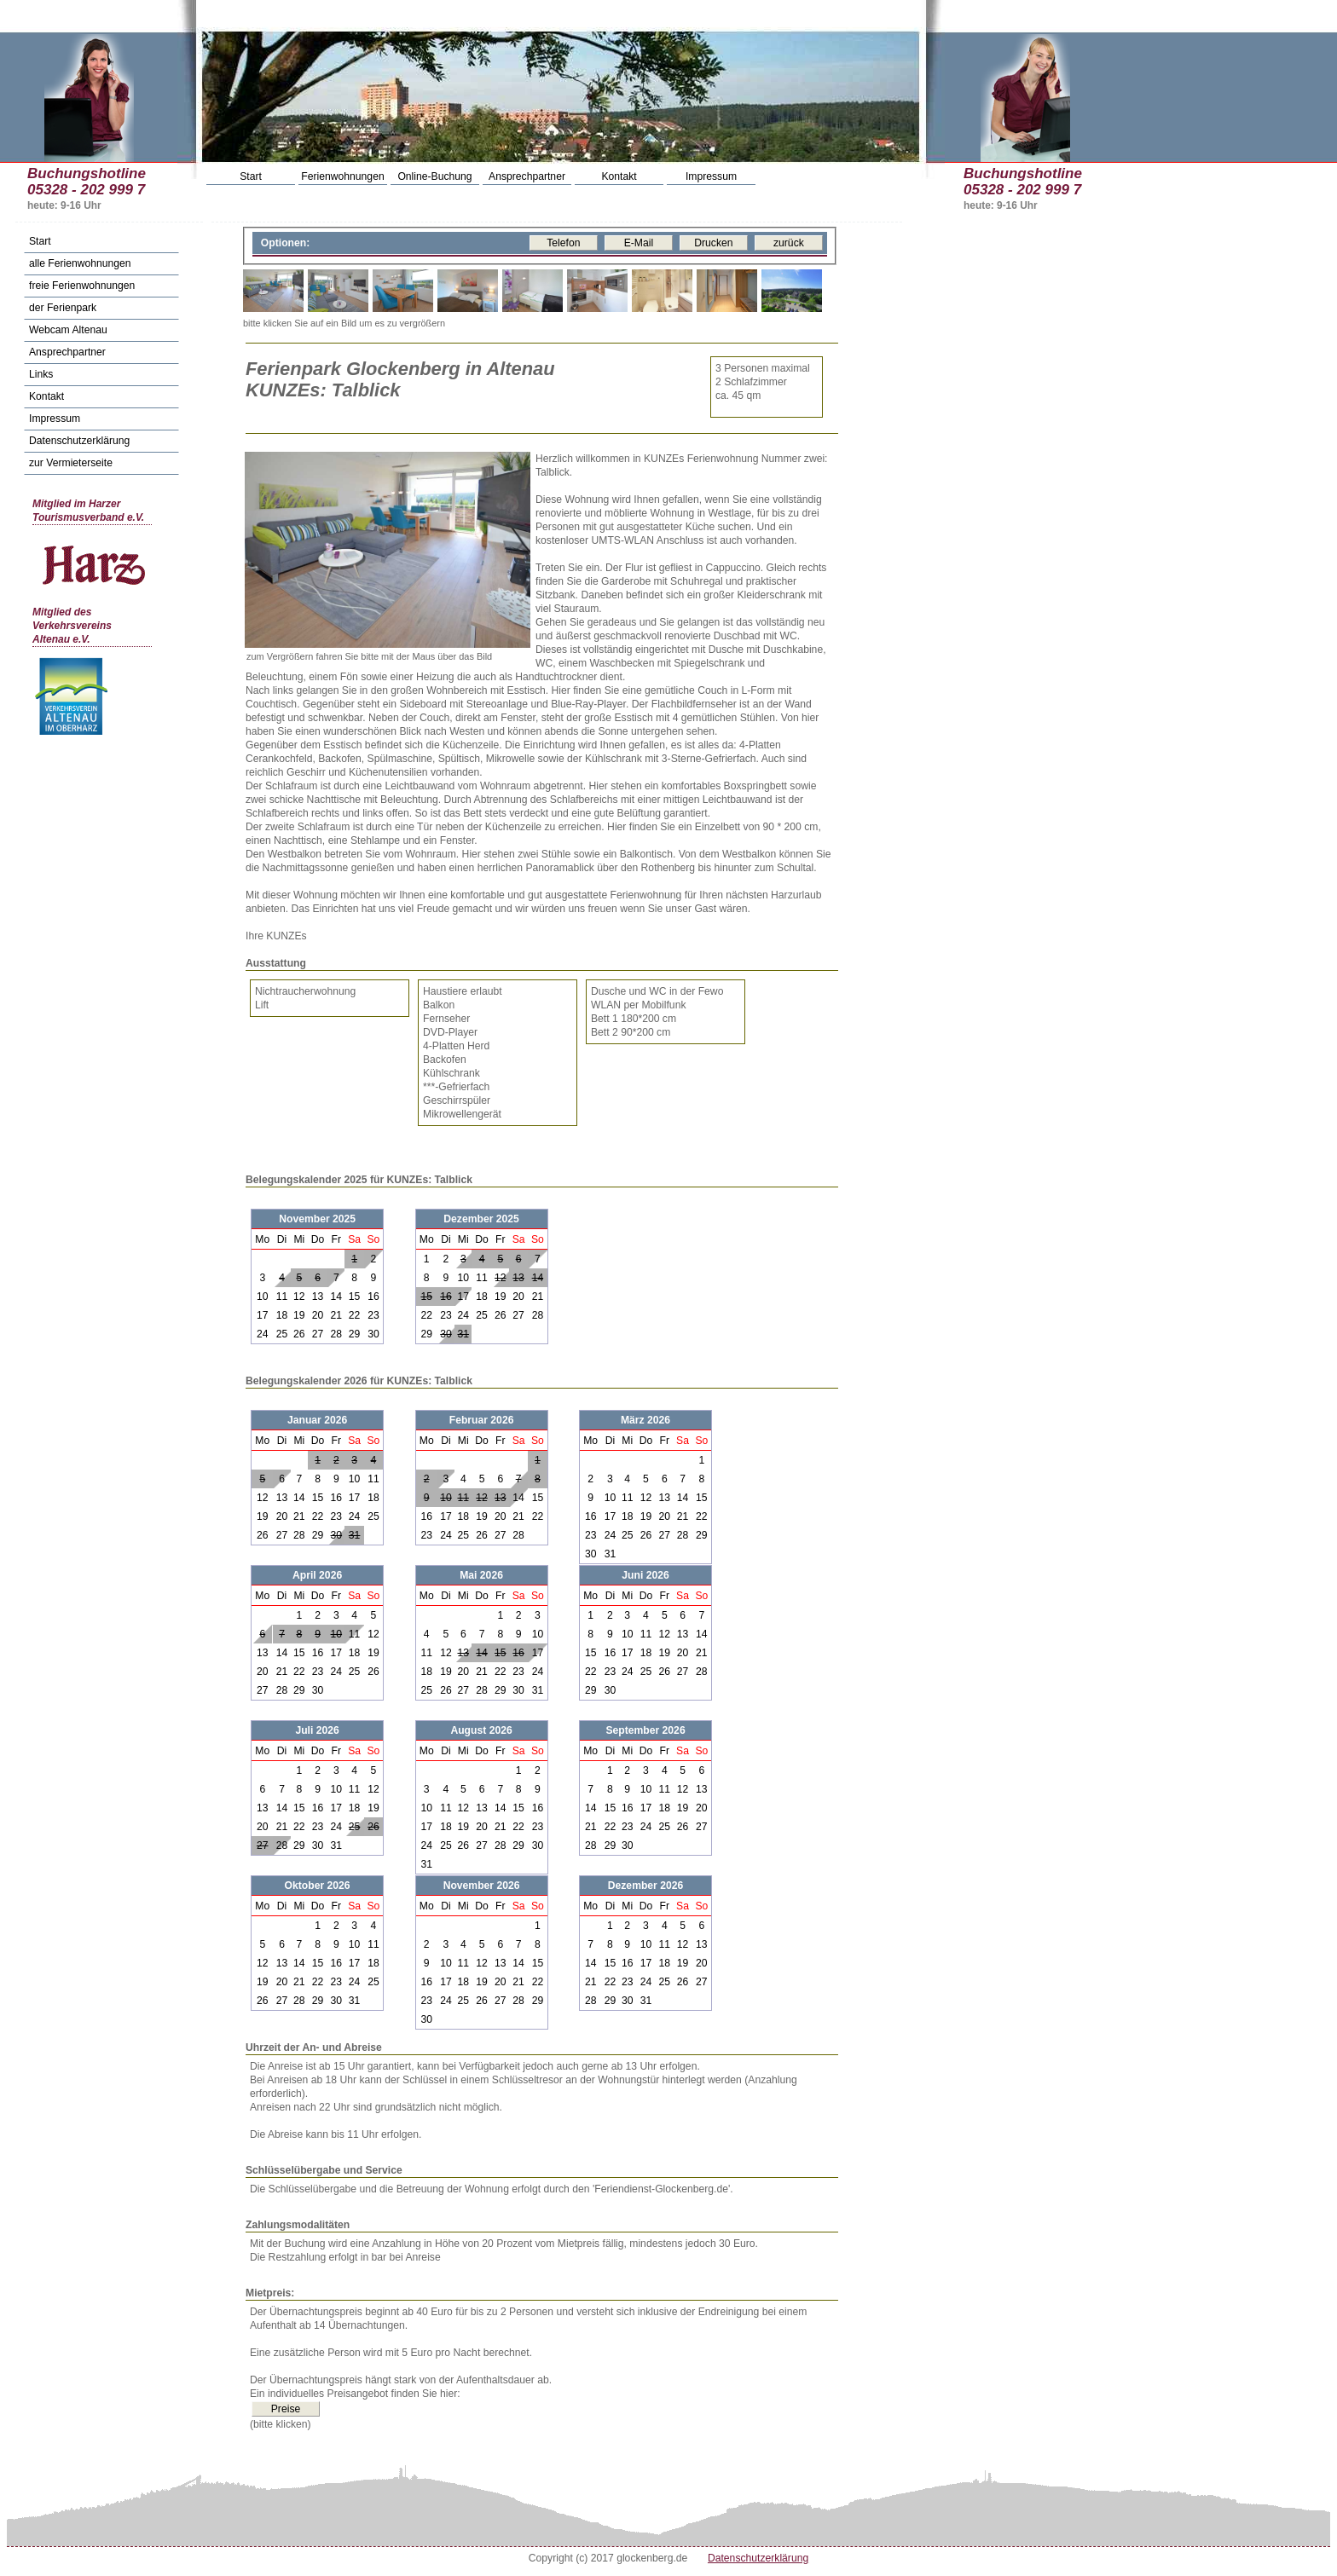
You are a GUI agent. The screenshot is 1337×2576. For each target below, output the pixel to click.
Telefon (563, 243)
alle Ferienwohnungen (80, 263)
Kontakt (618, 176)
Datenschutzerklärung (79, 441)
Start (251, 176)
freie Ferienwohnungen (82, 286)
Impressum (711, 176)
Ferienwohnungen (342, 176)
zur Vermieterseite (71, 463)
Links (41, 374)
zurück (788, 243)
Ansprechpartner (527, 176)
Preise (285, 2409)
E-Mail (638, 243)
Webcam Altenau (68, 330)
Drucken (713, 243)
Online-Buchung (434, 176)
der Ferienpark (62, 308)
